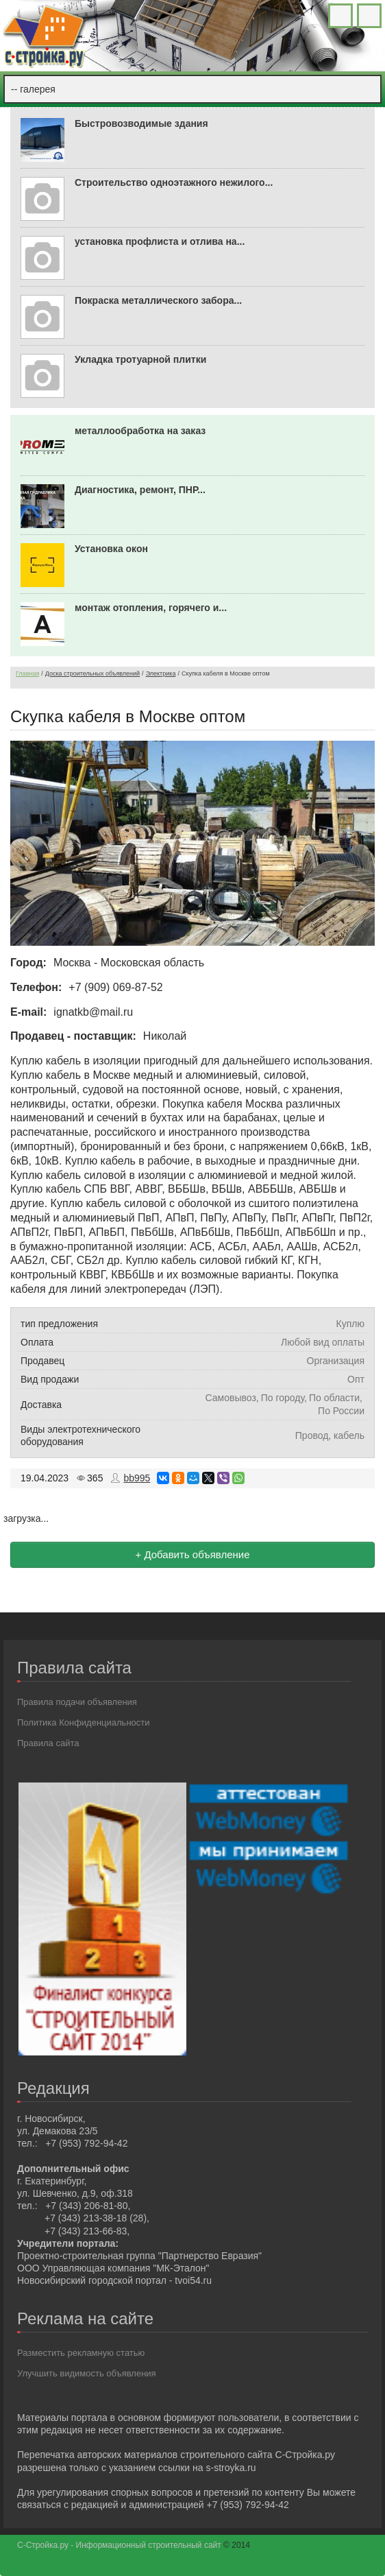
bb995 (136, 1477)
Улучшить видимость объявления (86, 2373)
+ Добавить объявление (192, 1554)
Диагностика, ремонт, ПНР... (140, 489)
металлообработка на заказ (140, 430)
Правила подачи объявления (77, 1702)
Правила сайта (48, 1743)
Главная (27, 673)
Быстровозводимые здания (141, 123)
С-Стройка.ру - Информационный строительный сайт (120, 2545)
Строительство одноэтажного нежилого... (174, 182)
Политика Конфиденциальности (83, 1722)
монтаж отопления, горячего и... (151, 607)
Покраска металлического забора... (158, 300)
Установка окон (111, 548)
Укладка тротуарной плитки (140, 359)
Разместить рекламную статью (81, 2353)
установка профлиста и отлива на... (160, 241)
